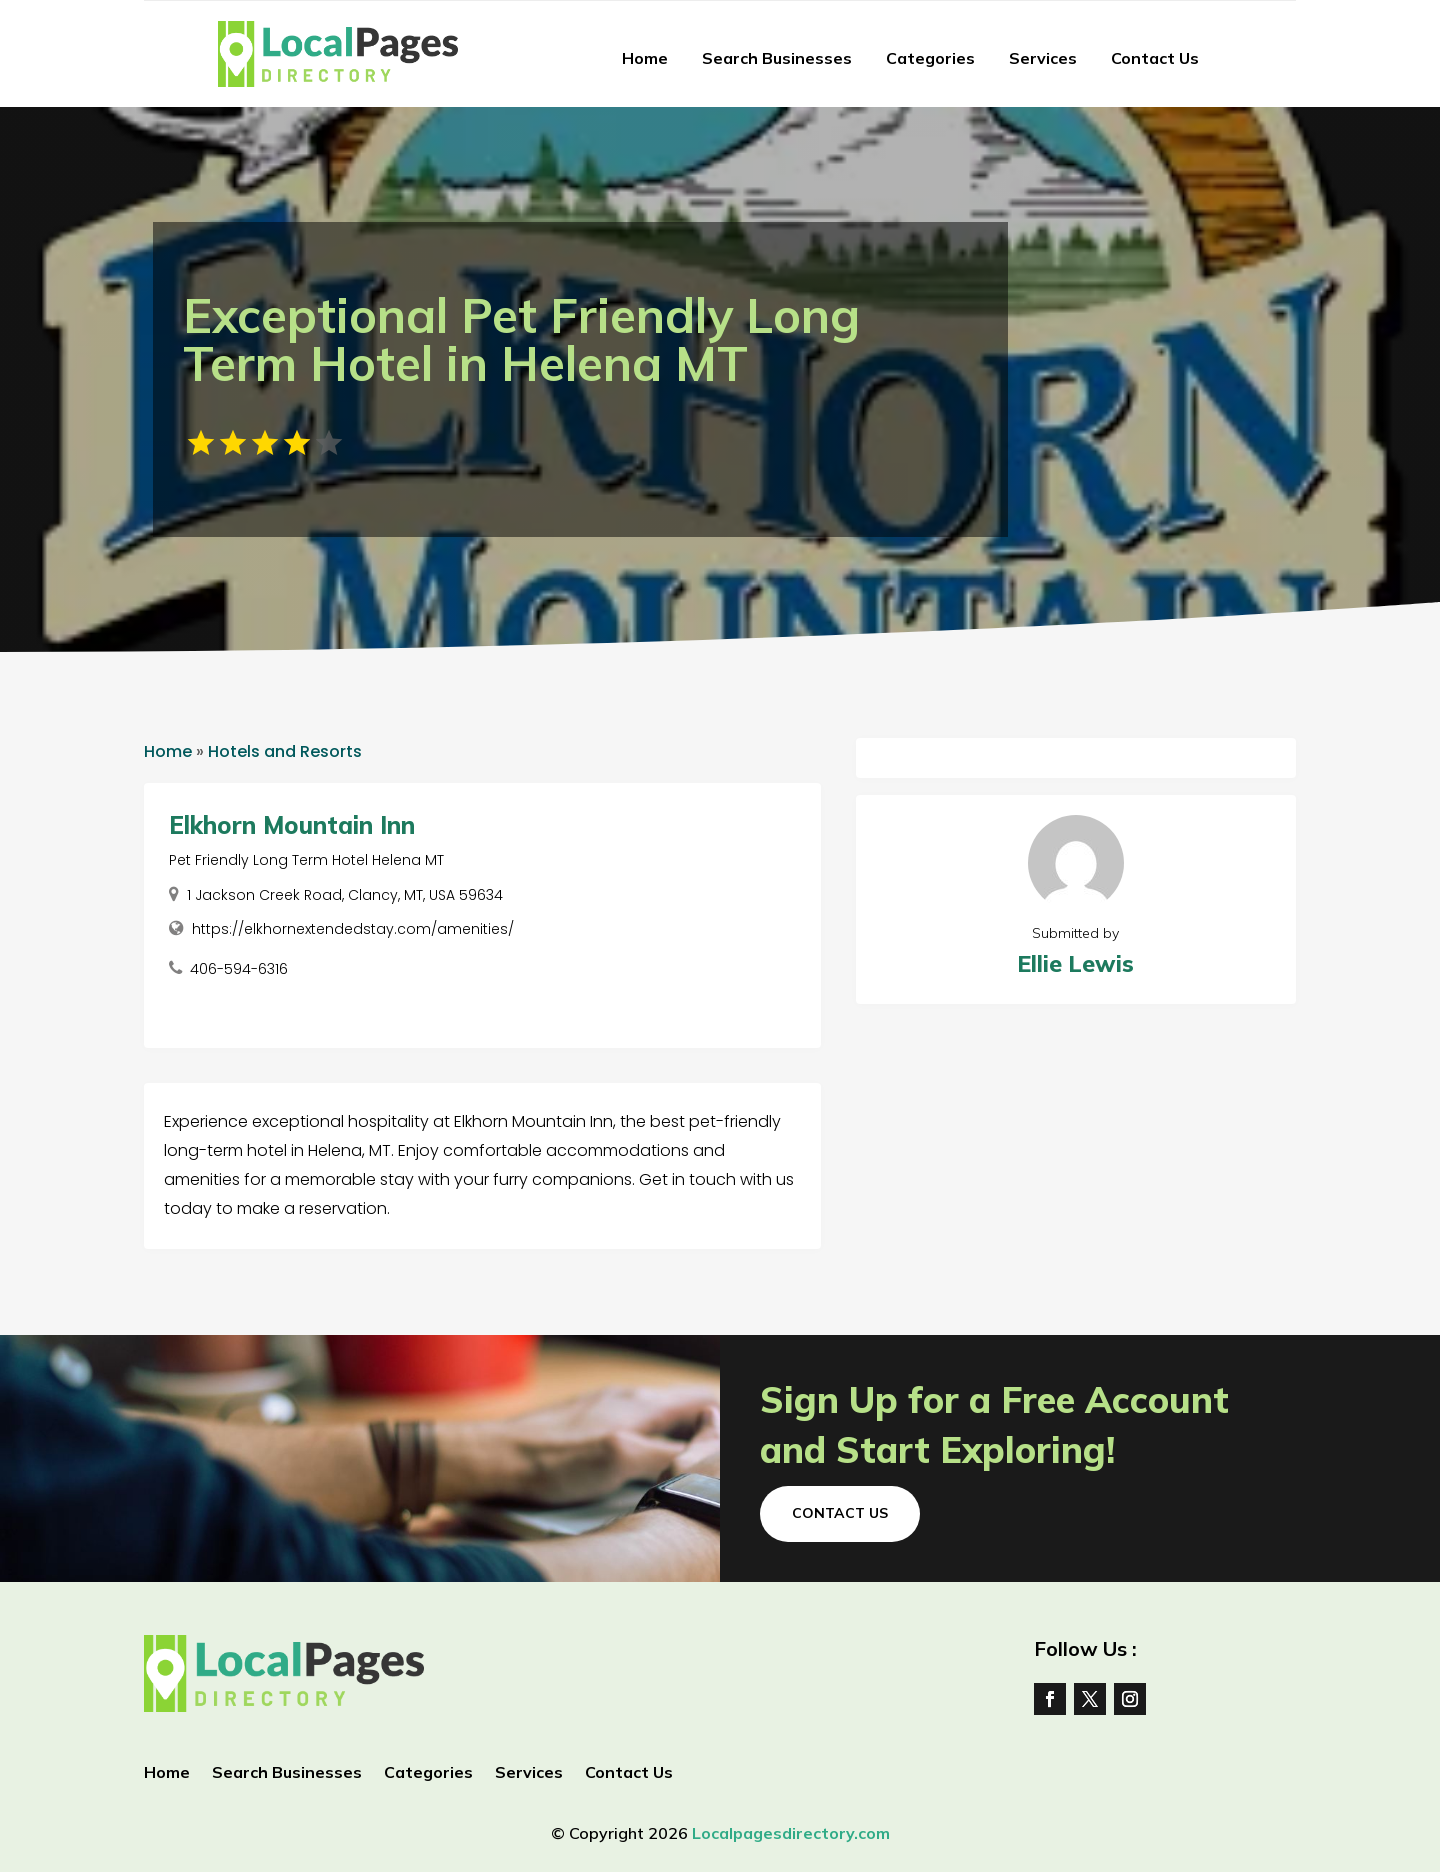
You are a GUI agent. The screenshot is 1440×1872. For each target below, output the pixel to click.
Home (645, 58)
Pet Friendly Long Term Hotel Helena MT (306, 860)
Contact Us (1155, 58)
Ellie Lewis (1075, 963)
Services (1043, 58)
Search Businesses (777, 58)
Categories (930, 58)
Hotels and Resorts (285, 751)
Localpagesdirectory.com (791, 1833)
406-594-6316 (239, 969)
